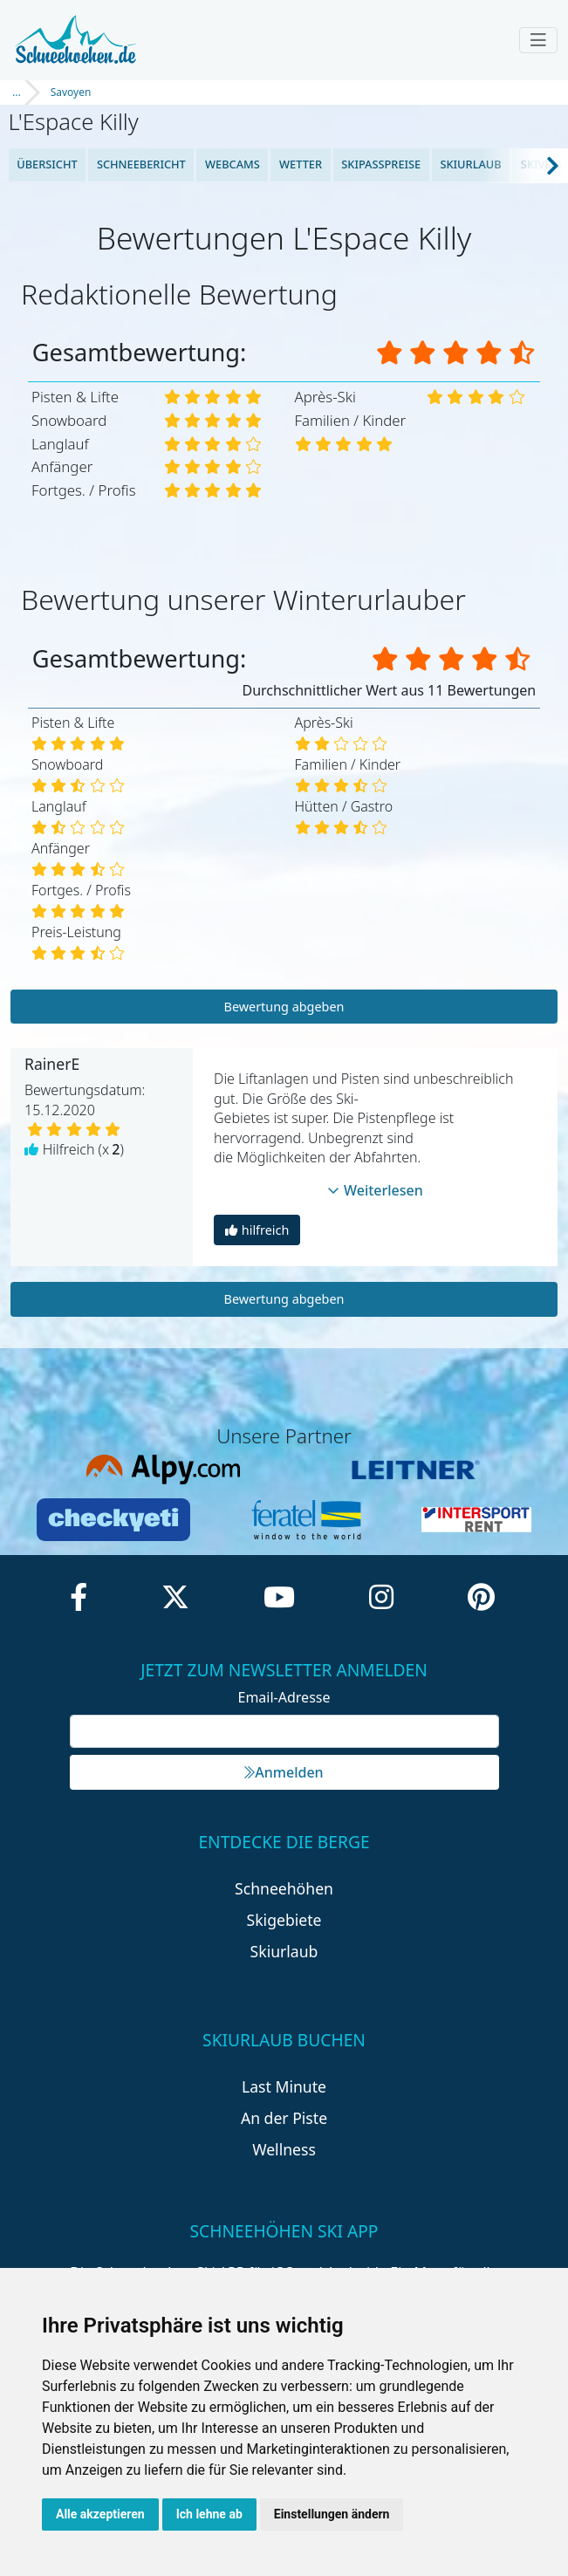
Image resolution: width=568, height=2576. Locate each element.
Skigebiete (284, 1919)
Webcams (232, 164)
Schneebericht (141, 164)
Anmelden (283, 1772)
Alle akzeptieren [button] (100, 2514)
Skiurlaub (470, 164)
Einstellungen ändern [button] (332, 2514)
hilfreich (257, 1230)
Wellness (284, 2149)
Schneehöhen (284, 1888)
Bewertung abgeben (284, 1006)
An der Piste (284, 2117)
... (16, 92)
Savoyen (71, 92)
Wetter (300, 164)
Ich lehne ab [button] (209, 2514)
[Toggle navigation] (538, 40)
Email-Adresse (284, 1697)
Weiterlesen (375, 1190)
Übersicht (47, 164)
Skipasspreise (381, 164)
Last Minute (284, 2086)
